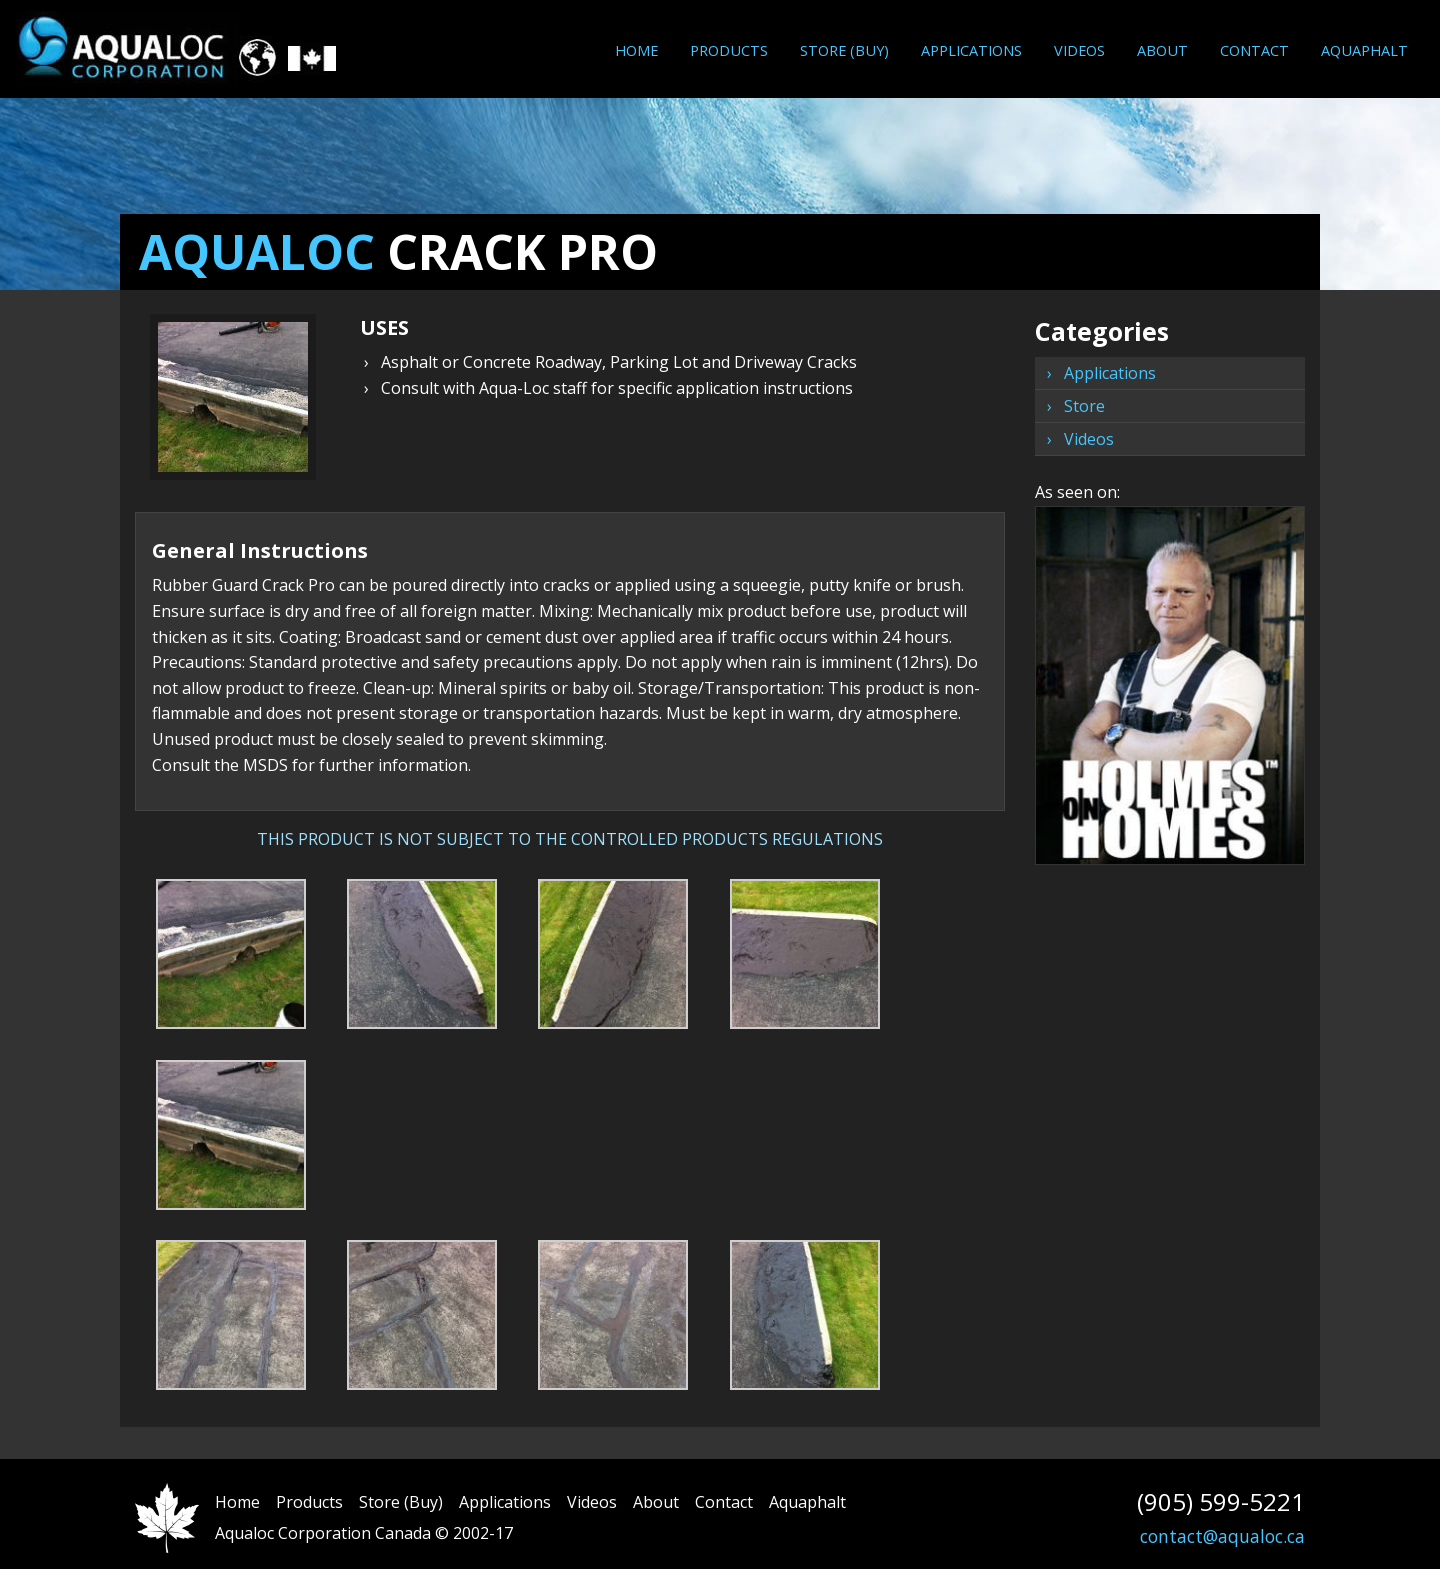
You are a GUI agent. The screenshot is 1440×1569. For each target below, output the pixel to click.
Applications (971, 50)
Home (636, 50)
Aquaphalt (1364, 50)
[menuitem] (636, 50)
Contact (1254, 50)
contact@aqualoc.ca (1222, 1536)
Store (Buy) (844, 50)
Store (1084, 406)
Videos (1079, 50)
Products (729, 50)
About (1162, 50)
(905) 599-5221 (1221, 1501)
